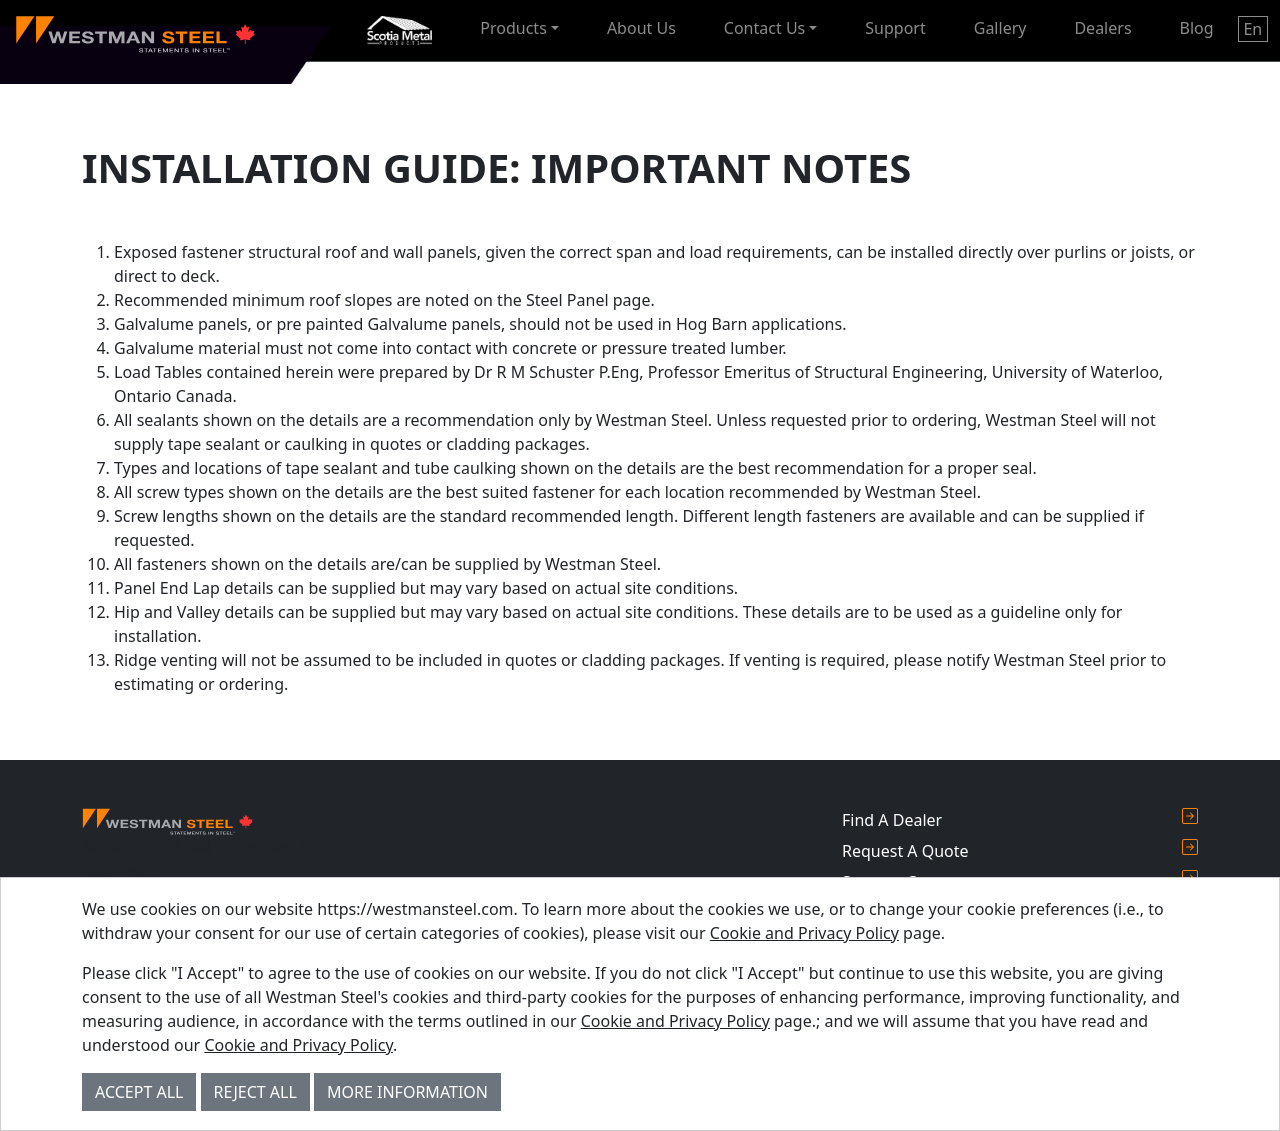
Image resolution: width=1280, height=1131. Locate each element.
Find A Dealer (1020, 819)
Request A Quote (1020, 850)
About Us (641, 28)
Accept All (139, 1092)
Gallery (1000, 28)
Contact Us (764, 28)
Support (895, 28)
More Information (407, 1092)
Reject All (255, 1092)
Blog (1197, 28)
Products (513, 28)
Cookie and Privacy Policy (804, 933)
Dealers (1102, 28)
